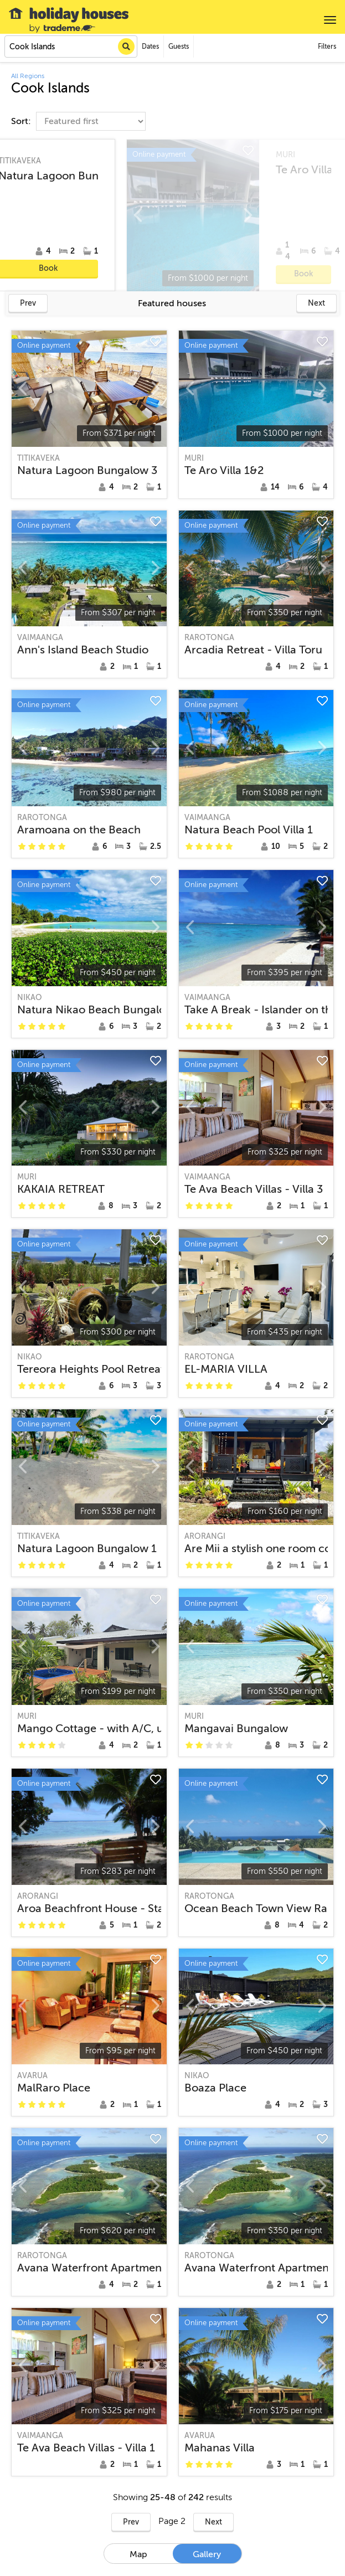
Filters (327, 46)
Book (272, 268)
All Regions (27, 76)
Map (138, 2554)
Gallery (207, 2554)
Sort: (22, 121)
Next (316, 303)
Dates (150, 46)
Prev (28, 303)
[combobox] (70, 46)
